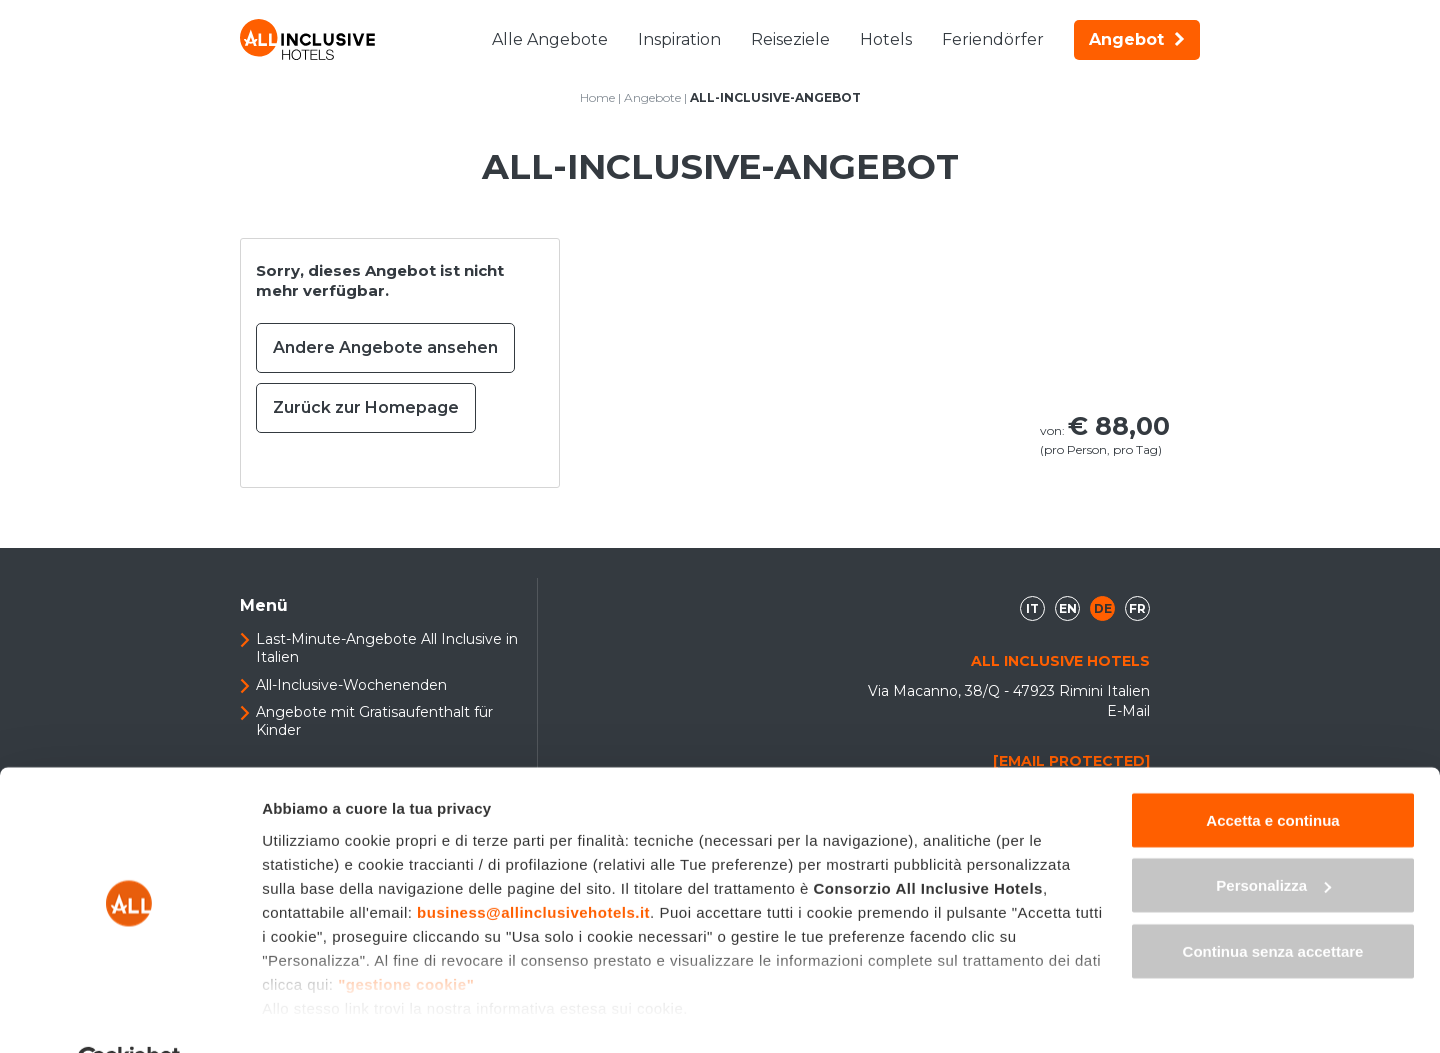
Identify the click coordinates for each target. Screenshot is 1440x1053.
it (1032, 608)
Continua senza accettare (1273, 903)
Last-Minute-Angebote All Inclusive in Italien (387, 648)
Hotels (886, 39)
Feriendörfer (993, 39)
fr (1137, 608)
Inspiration (679, 39)
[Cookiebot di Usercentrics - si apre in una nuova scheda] (129, 1014)
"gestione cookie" (406, 936)
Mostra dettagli (316, 1013)
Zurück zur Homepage (366, 407)
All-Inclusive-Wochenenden (351, 685)
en (1068, 608)
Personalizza (1273, 838)
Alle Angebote (550, 39)
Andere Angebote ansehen (385, 347)
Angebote (652, 97)
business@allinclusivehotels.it (533, 864)
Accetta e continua (1272, 772)
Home (597, 97)
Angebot (1137, 39)
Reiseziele (790, 39)
